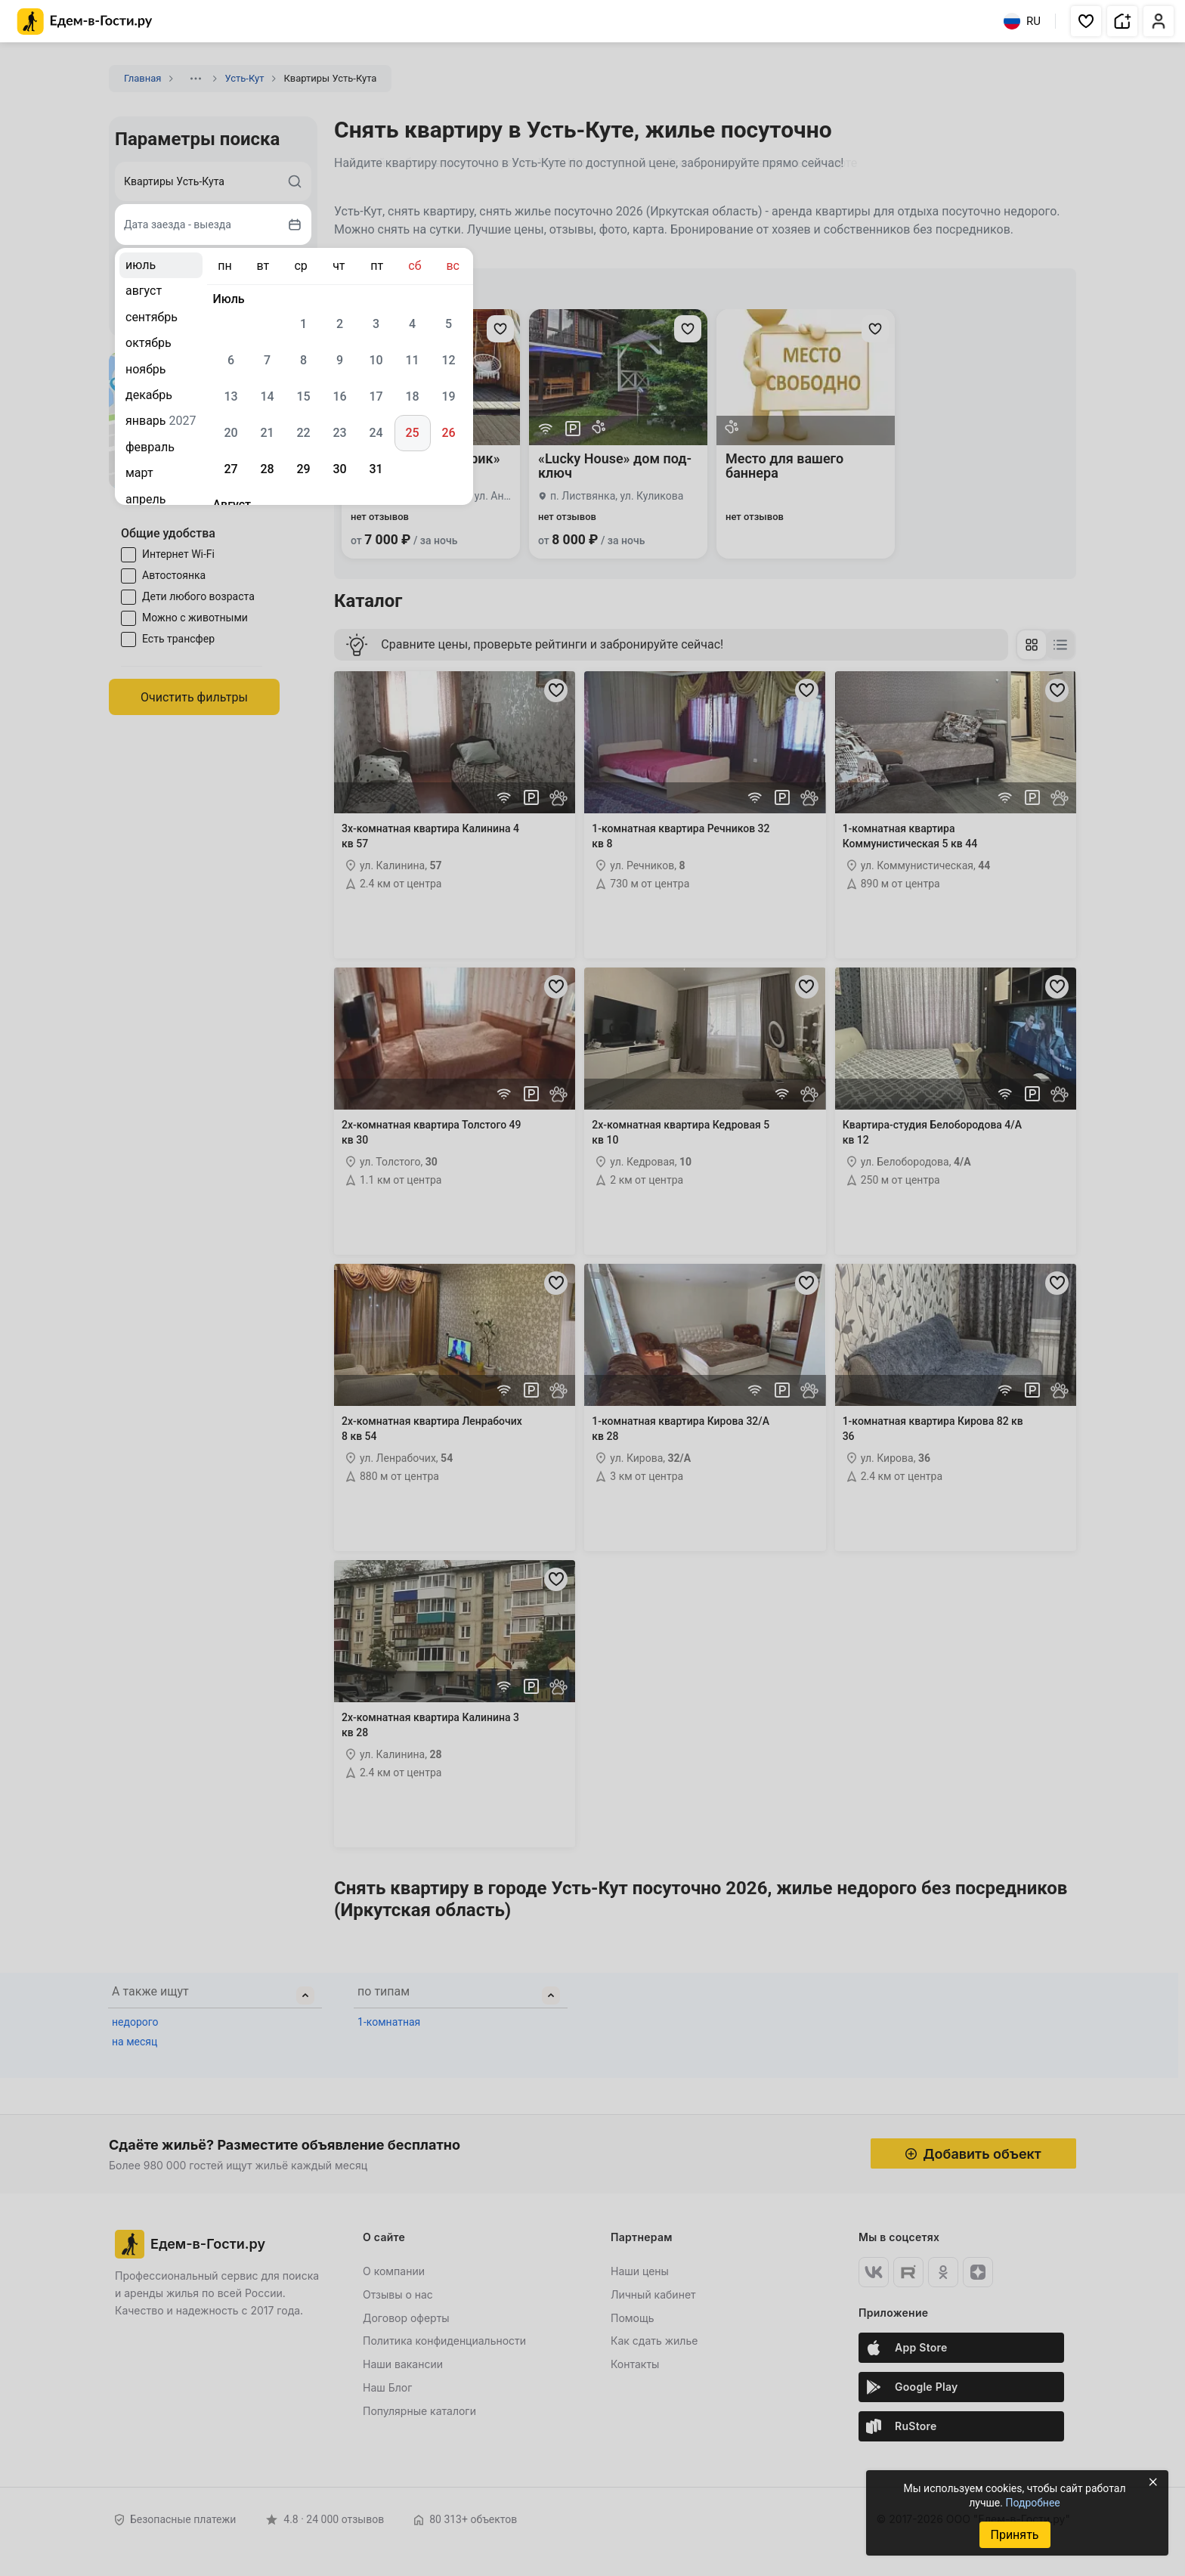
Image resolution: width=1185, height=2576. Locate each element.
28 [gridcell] (267, 469)
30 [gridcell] (339, 469)
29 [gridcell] (303, 469)
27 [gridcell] (230, 469)
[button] (1086, 21)
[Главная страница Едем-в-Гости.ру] (85, 21)
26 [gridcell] (448, 433)
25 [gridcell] (412, 433)
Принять (1014, 2535)
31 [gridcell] (375, 469)
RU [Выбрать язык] (1022, 21)
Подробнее (1032, 2503)
